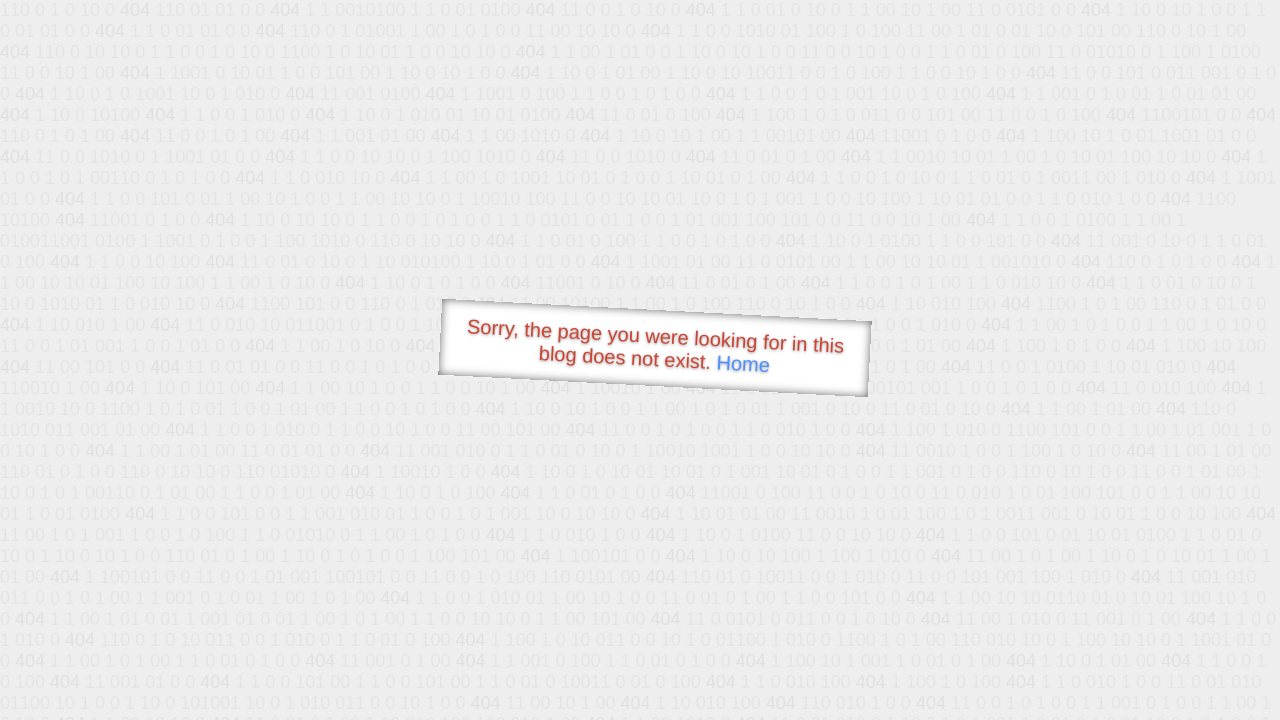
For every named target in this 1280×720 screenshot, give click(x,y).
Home (743, 363)
